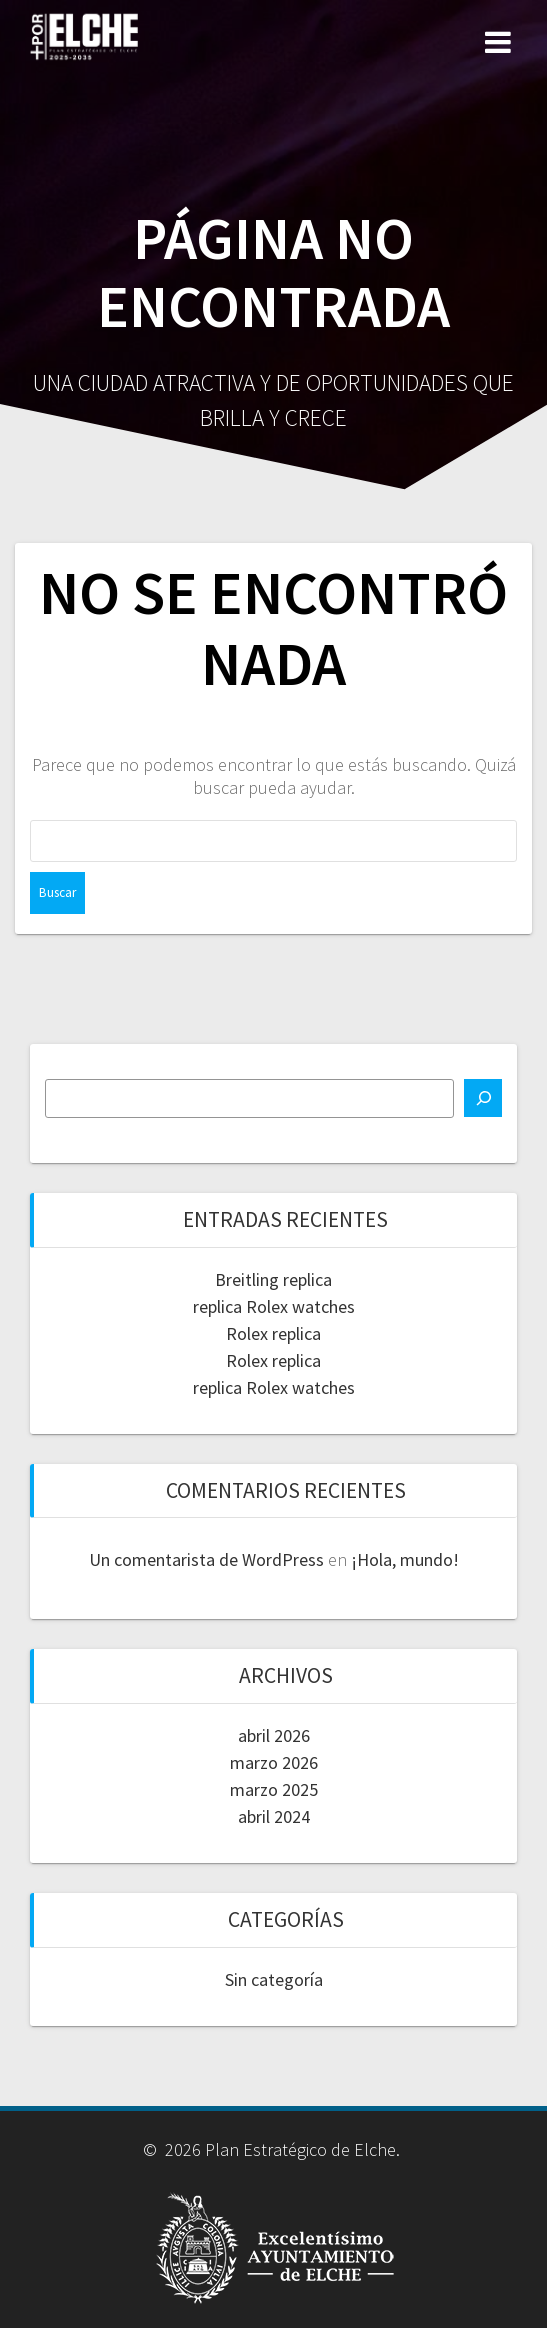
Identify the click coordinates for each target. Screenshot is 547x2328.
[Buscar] (483, 1098)
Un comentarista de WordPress (206, 1559)
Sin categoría (274, 1979)
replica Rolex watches (274, 1306)
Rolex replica (273, 1333)
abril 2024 (274, 1816)
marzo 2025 (274, 1789)
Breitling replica (273, 1279)
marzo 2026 (274, 1762)
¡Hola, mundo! (405, 1559)
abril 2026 (274, 1735)
